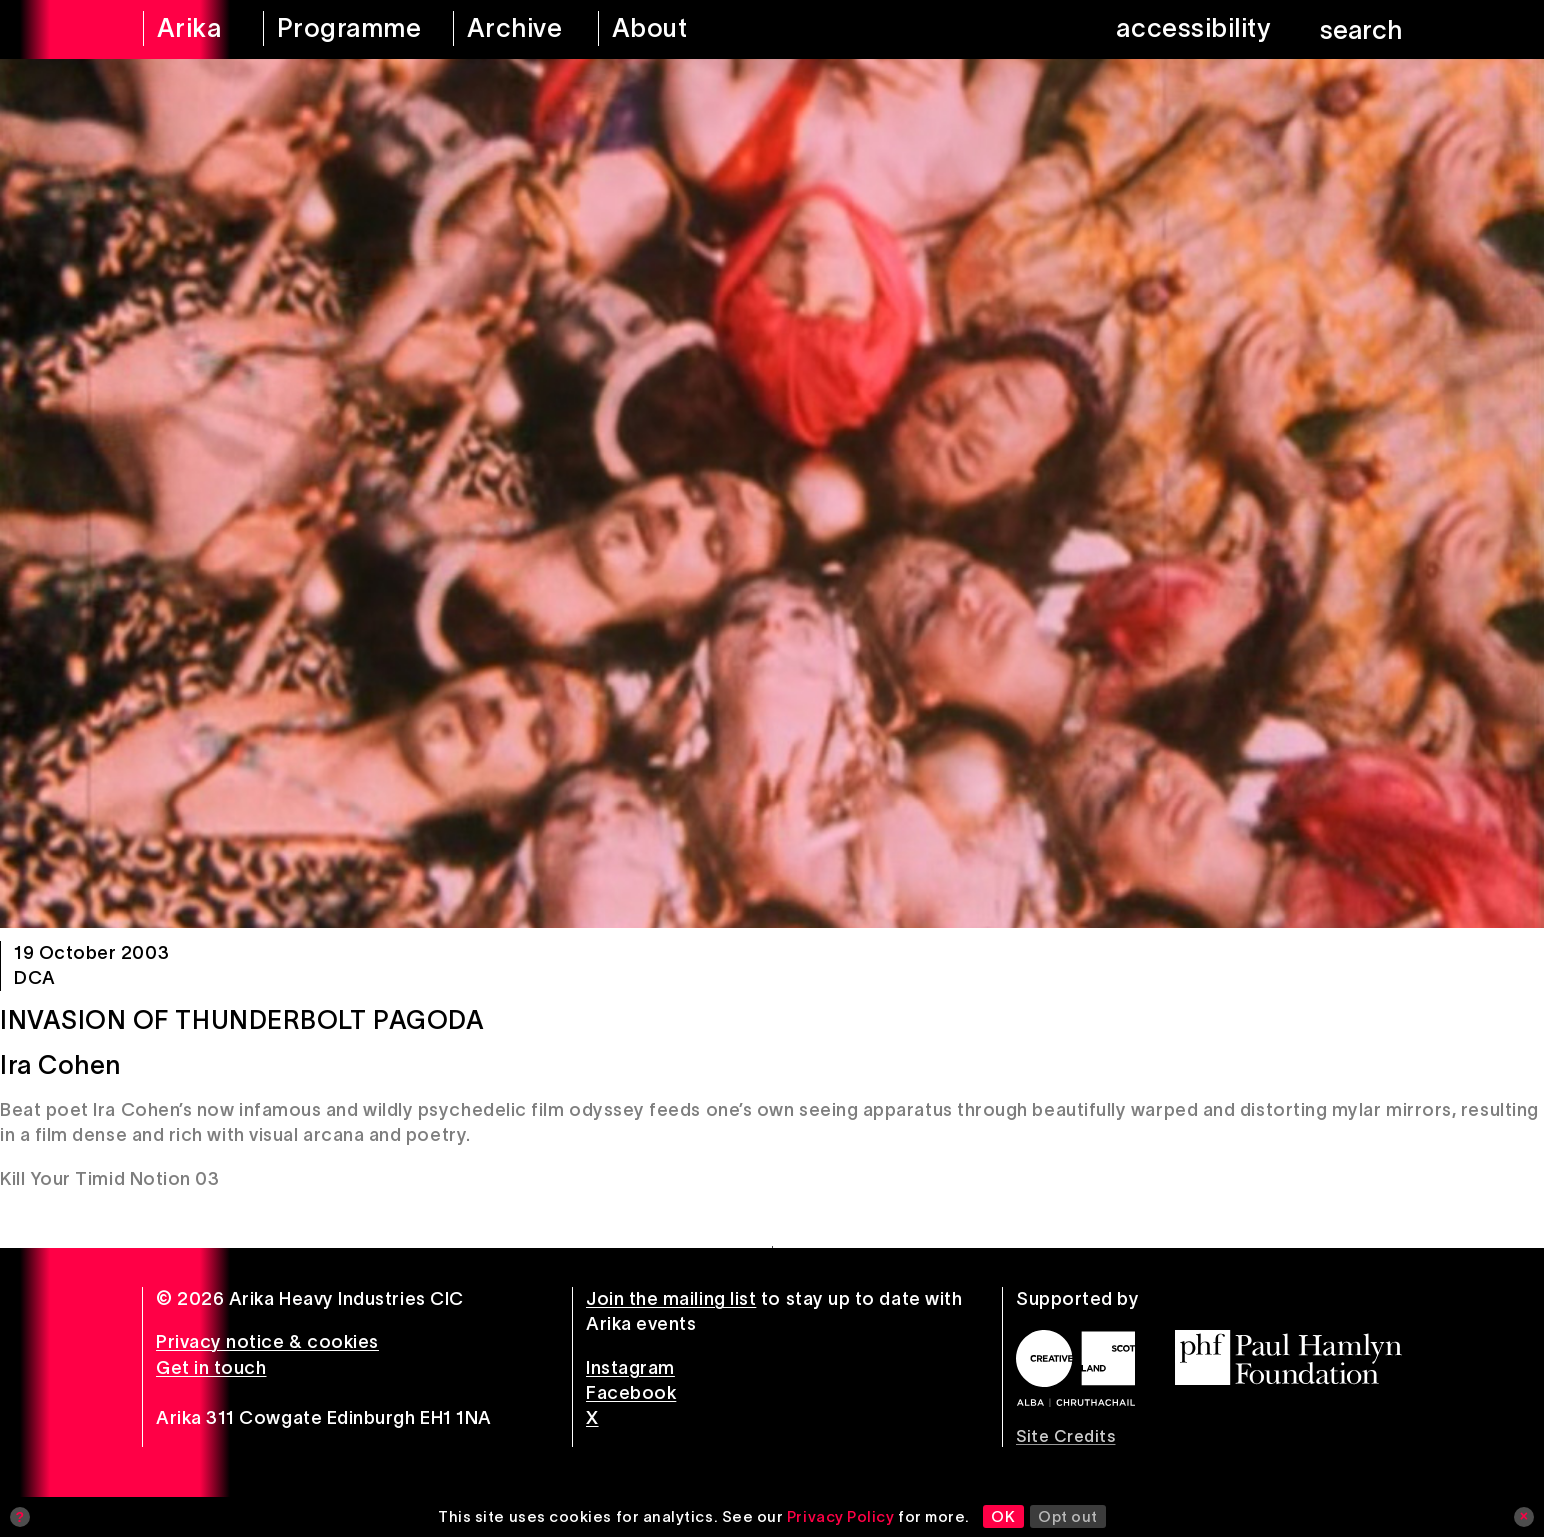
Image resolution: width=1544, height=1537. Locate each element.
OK (1003, 1516)
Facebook (631, 1393)
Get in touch (211, 1368)
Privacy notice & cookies (267, 1342)
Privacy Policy (841, 1516)
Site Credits (1065, 1436)
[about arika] (677, 29)
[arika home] (190, 29)
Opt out (1068, 1516)
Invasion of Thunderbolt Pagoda (242, 1020)
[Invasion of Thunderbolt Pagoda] (772, 493)
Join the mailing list (671, 1299)
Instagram (630, 1368)
